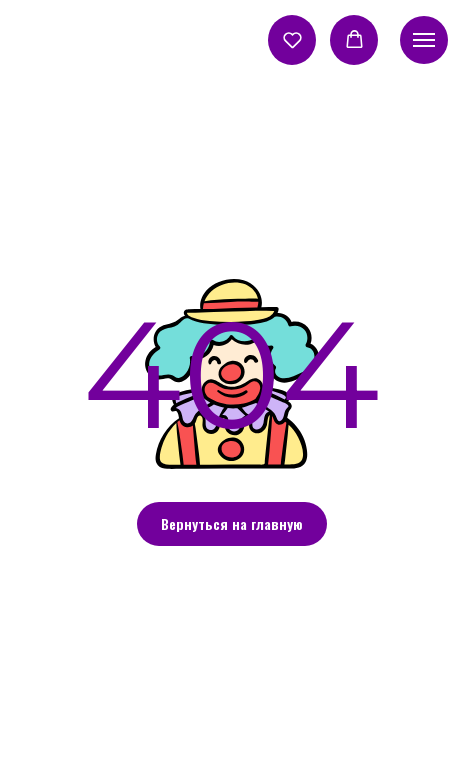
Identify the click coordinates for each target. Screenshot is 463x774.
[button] (292, 39)
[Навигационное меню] (424, 40)
